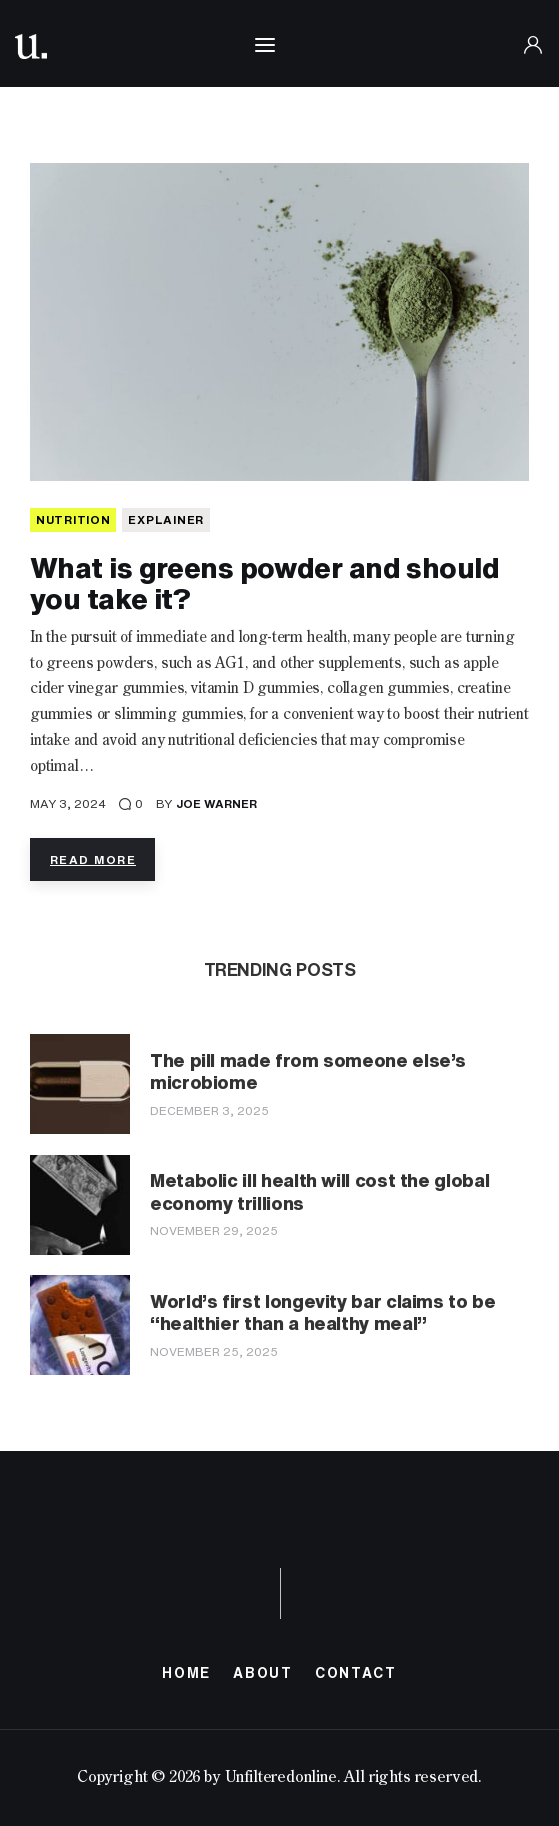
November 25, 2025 (214, 1351)
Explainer (165, 519)
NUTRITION (73, 519)
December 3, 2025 (209, 1110)
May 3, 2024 (68, 803)
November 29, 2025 (214, 1230)
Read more (93, 859)
